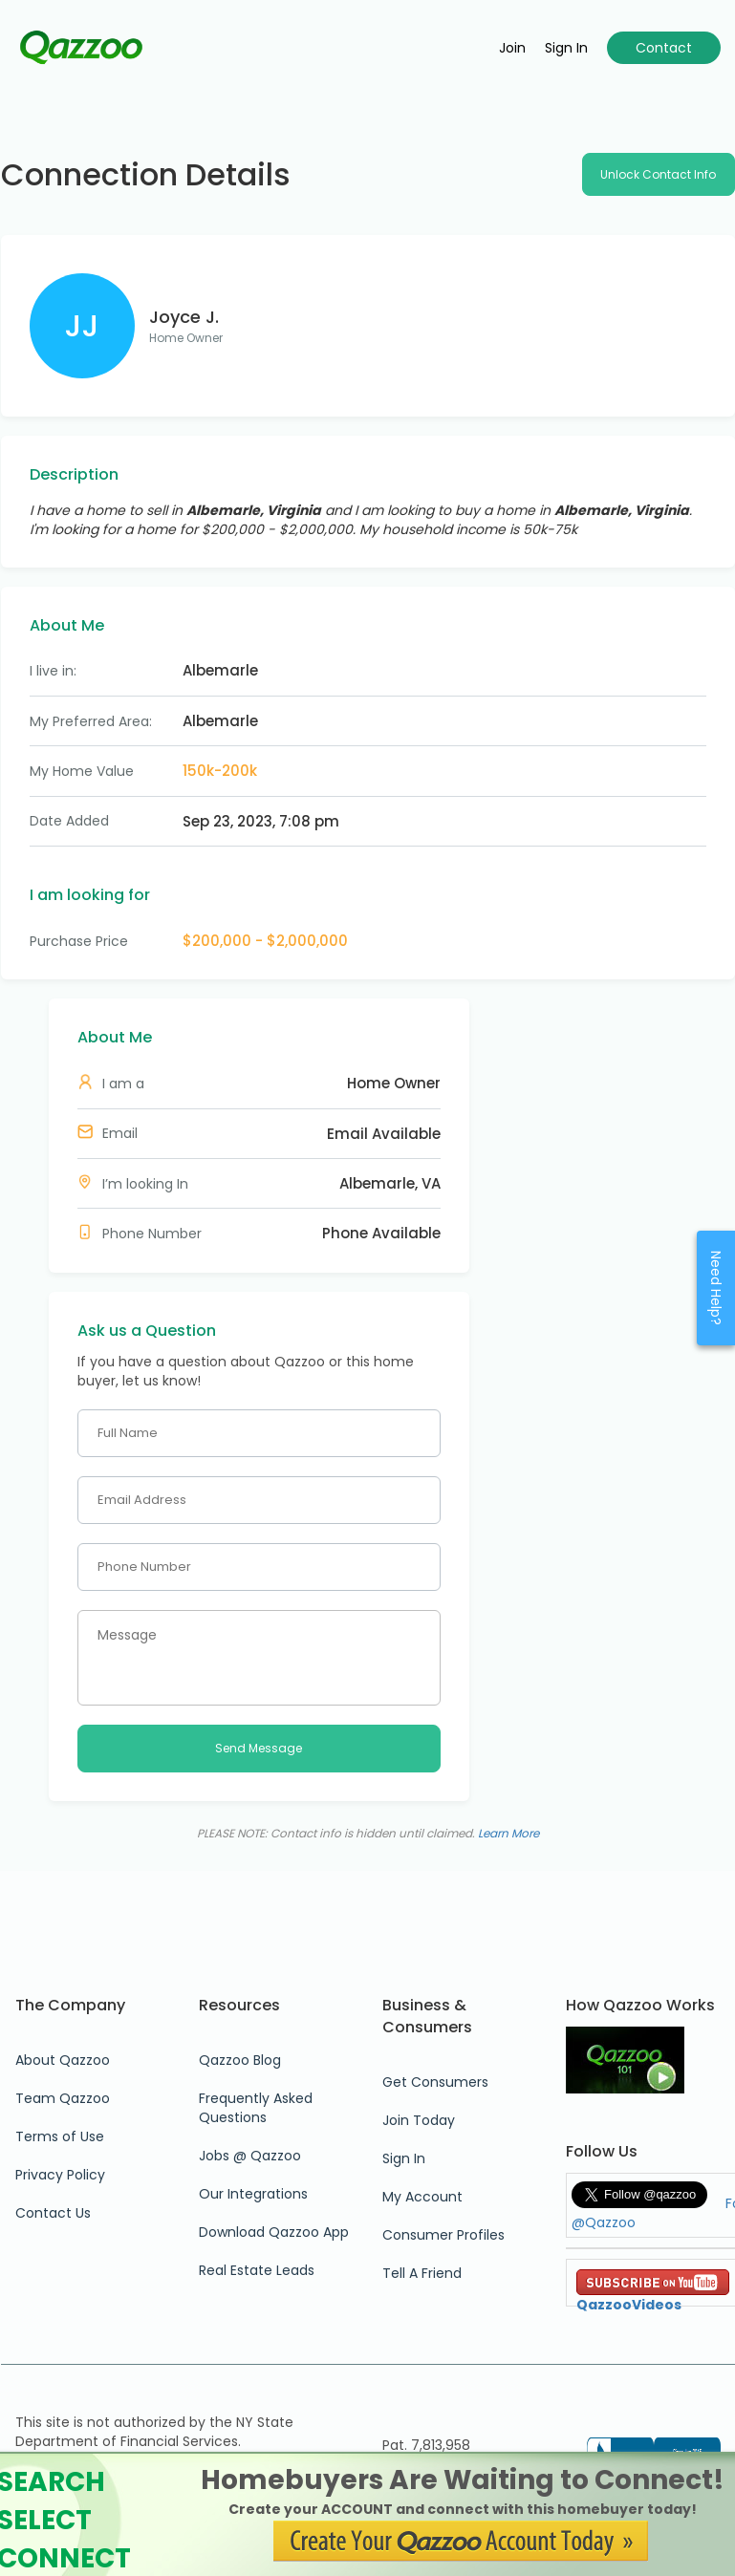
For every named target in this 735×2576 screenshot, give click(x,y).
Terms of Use (59, 2136)
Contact (664, 47)
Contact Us (53, 2212)
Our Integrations (253, 2193)
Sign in (566, 47)
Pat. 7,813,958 (426, 2445)
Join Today (418, 2120)
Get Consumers (435, 2082)
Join (512, 47)
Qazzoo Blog (240, 2060)
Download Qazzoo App (274, 2232)
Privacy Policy (60, 2174)
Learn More (508, 1833)
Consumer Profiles (443, 2234)
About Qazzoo (62, 2060)
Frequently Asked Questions (256, 2108)
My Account (422, 2196)
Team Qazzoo (62, 2098)
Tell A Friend (422, 2273)
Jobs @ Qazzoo (250, 2155)
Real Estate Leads (256, 2270)
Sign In (403, 2158)
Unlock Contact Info (658, 174)
